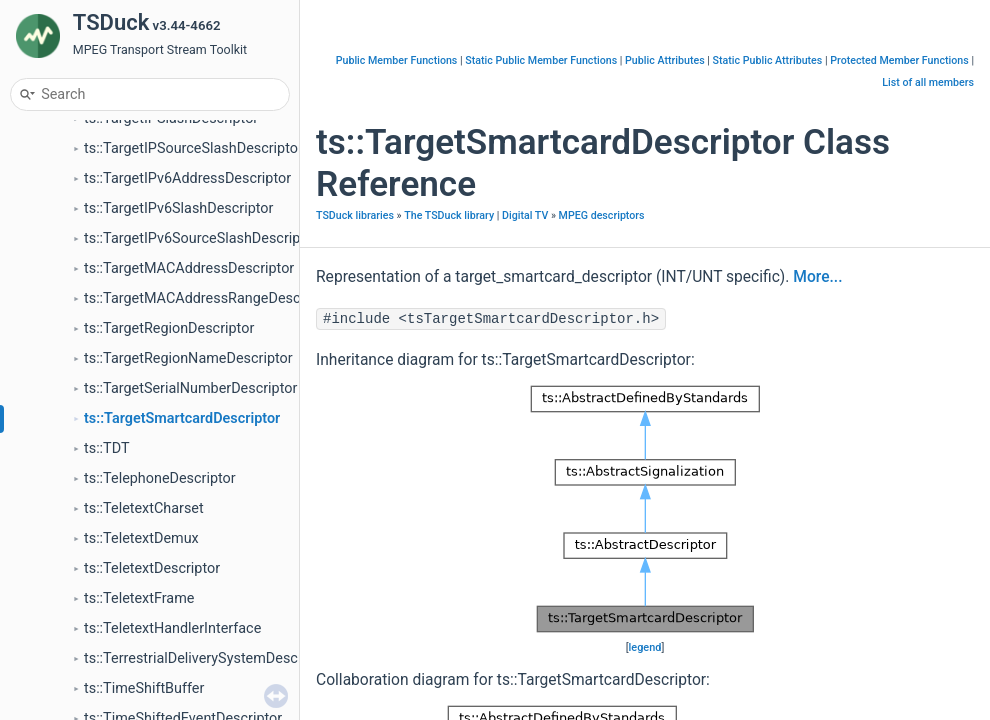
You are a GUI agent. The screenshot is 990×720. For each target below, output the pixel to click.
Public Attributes (665, 60)
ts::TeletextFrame (139, 598)
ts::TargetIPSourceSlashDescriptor (193, 148)
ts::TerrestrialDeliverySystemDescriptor (208, 658)
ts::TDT (107, 448)
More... (817, 277)
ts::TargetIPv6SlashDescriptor (178, 208)
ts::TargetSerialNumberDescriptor (190, 388)
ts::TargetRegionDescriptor (169, 328)
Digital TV (525, 215)
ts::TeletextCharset (144, 508)
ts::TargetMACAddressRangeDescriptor (209, 298)
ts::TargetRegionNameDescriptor (188, 358)
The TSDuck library (449, 215)
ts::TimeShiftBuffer (144, 688)
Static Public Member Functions (541, 60)
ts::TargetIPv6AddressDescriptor (187, 178)
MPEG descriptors (602, 215)
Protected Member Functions (899, 60)
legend (645, 647)
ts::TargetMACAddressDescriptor (189, 268)
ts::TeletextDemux (141, 538)
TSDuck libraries (355, 215)
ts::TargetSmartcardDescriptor (182, 418)
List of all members (928, 82)
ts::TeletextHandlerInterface (172, 628)
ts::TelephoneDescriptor (160, 478)
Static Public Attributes (768, 60)
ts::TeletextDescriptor (152, 568)
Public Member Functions (397, 60)
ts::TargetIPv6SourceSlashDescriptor (201, 238)
